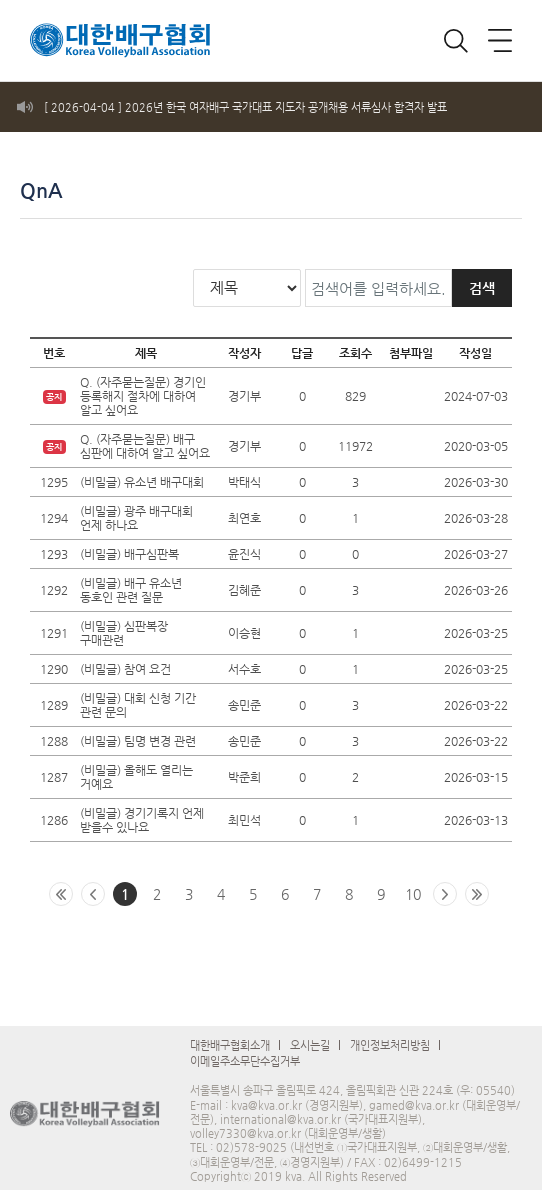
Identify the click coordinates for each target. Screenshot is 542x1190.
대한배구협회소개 (230, 1033)
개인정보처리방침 (390, 1033)
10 (413, 882)
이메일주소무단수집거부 (245, 1049)
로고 (105, 34)
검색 (482, 276)
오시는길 (310, 1033)
